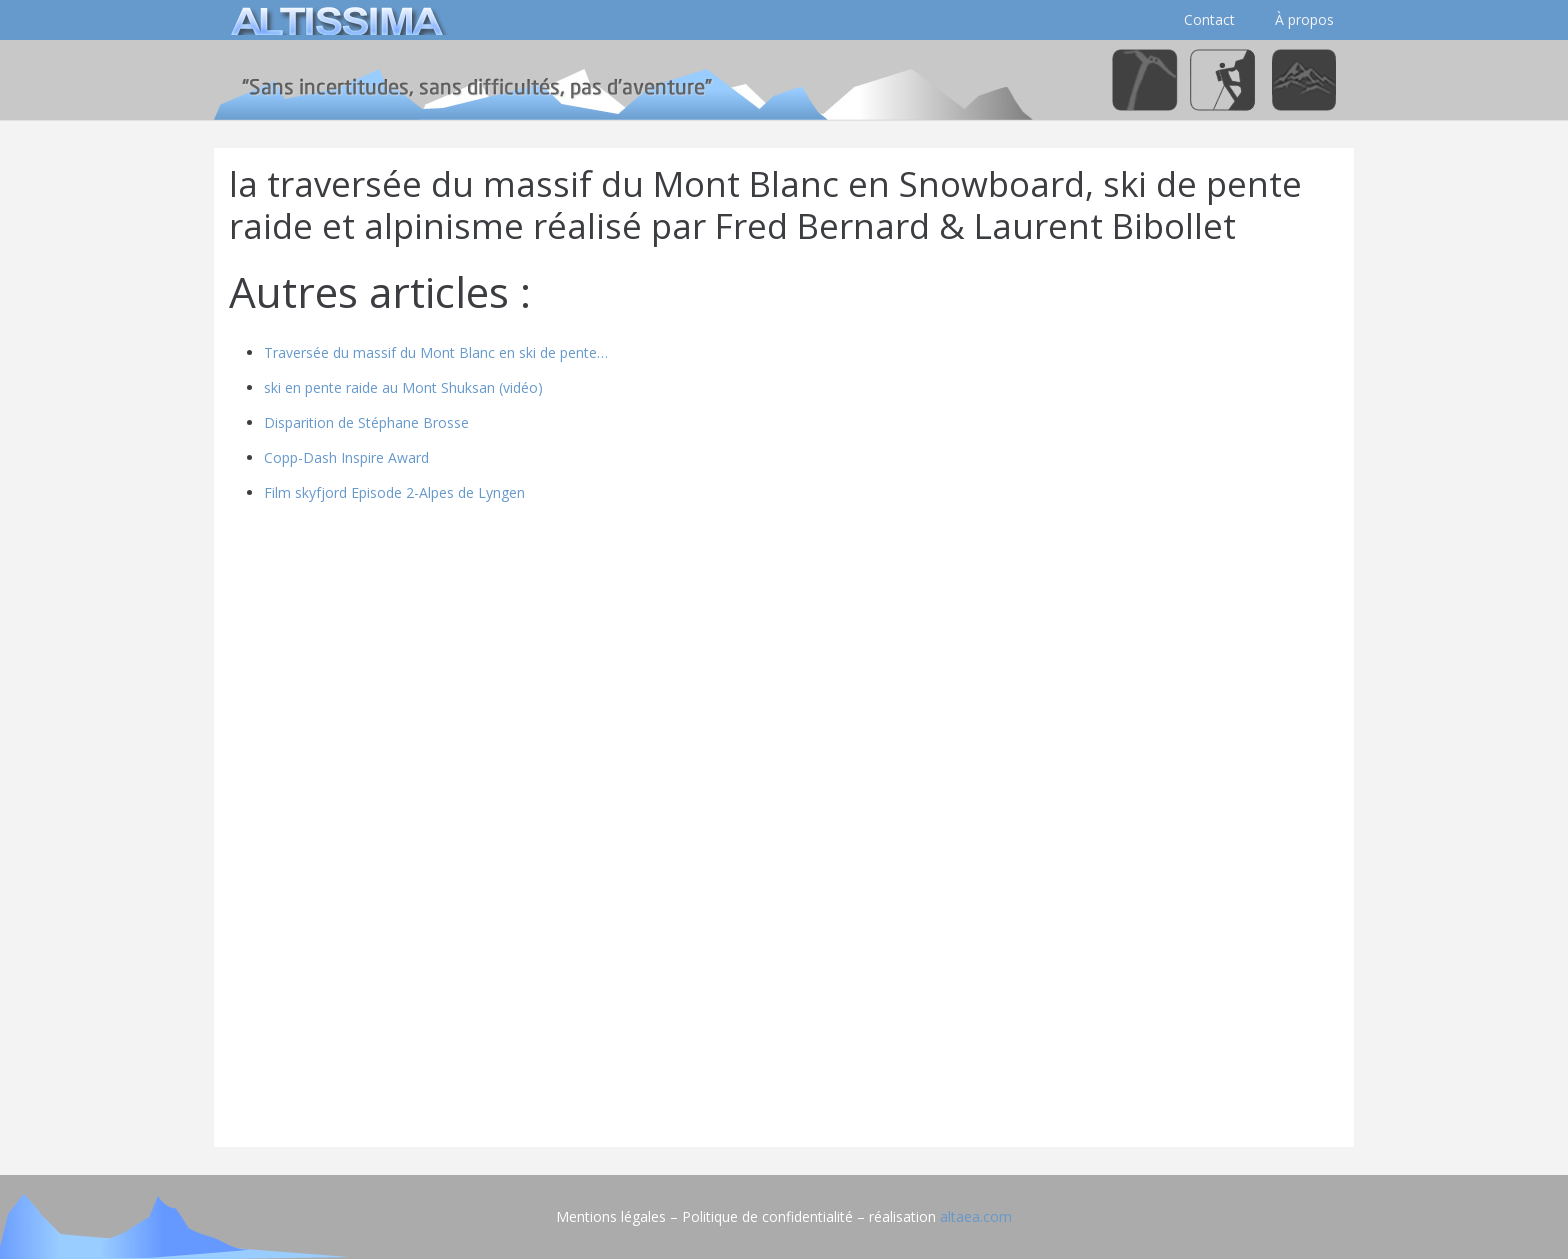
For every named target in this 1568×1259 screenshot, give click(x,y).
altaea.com (976, 1216)
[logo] (334, 20)
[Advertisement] (784, 992)
